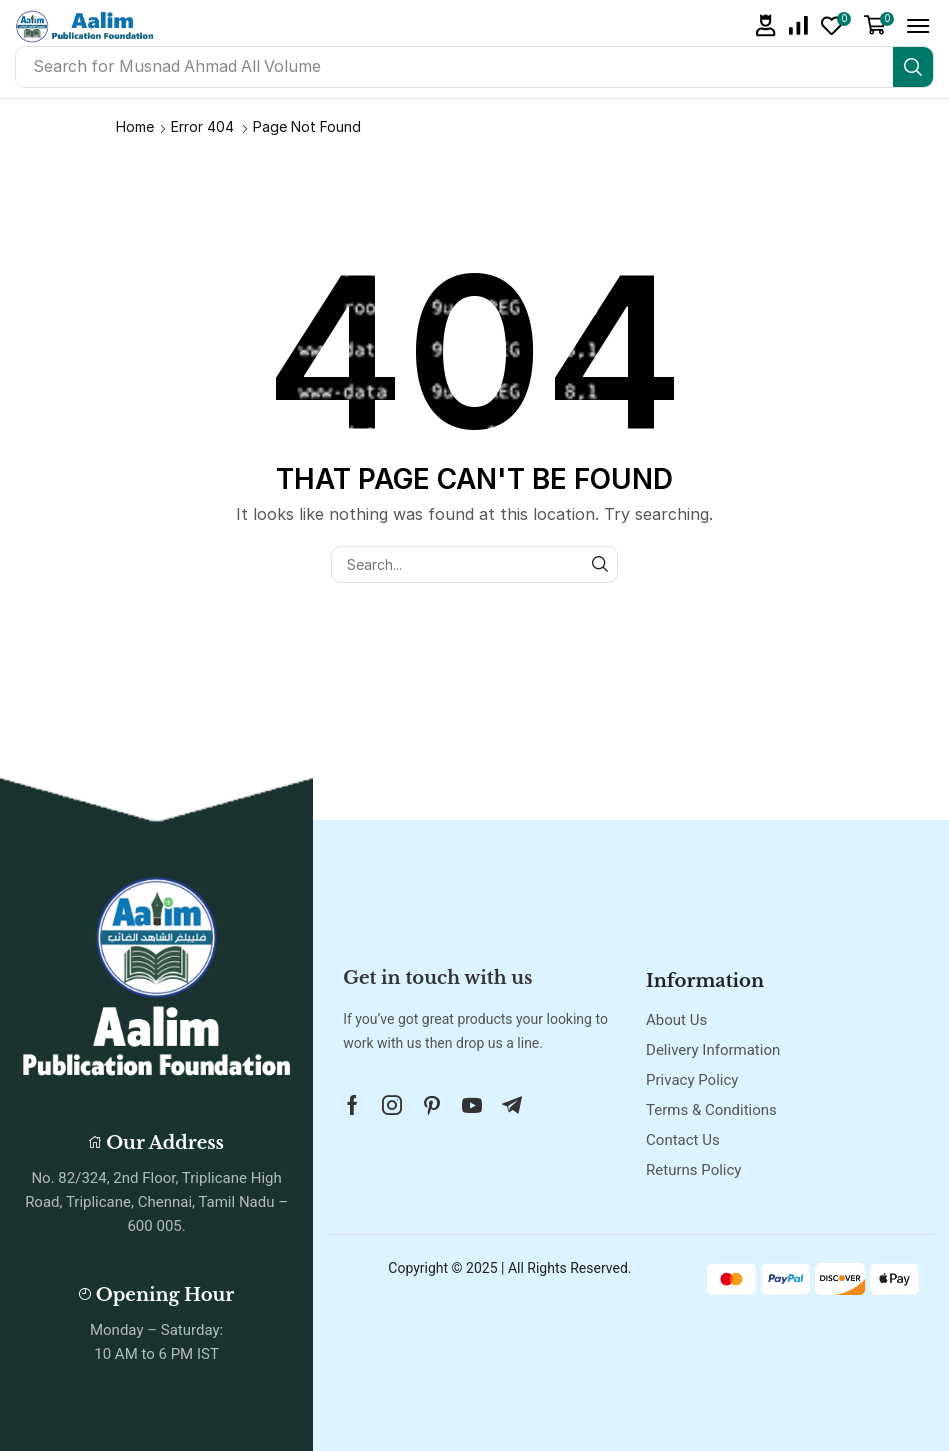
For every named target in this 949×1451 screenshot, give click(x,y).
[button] (766, 25)
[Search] (913, 67)
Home (135, 126)
